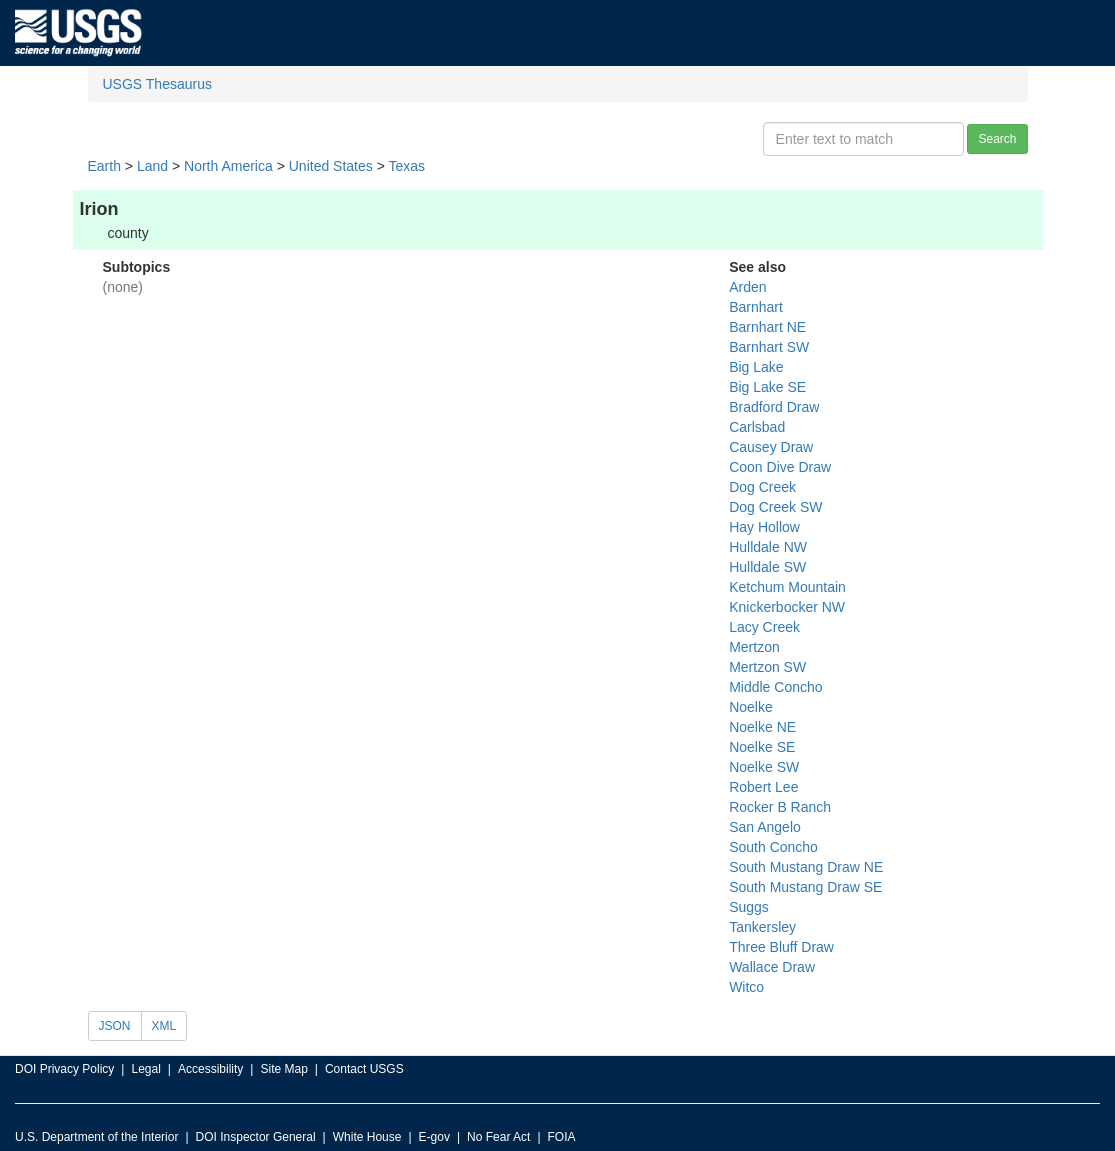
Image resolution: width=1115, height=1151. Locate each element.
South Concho (773, 847)
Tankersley (762, 927)
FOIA (562, 1137)
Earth (104, 166)
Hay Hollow (764, 527)
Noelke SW (764, 767)
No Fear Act (498, 1137)
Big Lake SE (767, 387)
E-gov (434, 1137)
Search (997, 139)
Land (152, 166)
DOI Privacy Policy (64, 1069)
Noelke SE (762, 747)
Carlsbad (757, 427)
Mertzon (754, 647)
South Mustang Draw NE (806, 867)
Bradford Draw (774, 407)
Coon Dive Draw (780, 467)
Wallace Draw (772, 967)
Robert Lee (763, 787)
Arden (747, 287)
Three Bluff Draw (781, 947)
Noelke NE (762, 727)
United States (331, 166)
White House (367, 1137)
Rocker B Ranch (780, 807)
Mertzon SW (767, 667)
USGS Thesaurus (157, 84)
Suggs (749, 907)
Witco (746, 987)
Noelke (751, 707)
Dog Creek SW (775, 507)
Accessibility (210, 1069)
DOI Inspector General (256, 1137)
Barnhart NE (767, 327)
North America (228, 166)
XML (164, 1026)
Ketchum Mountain (787, 587)
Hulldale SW (767, 567)
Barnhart (756, 307)
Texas (407, 166)
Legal (145, 1069)
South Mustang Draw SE (805, 887)
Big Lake (756, 367)
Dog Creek (762, 487)
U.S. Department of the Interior (96, 1137)
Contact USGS (364, 1069)
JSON (115, 1026)
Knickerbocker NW (787, 607)
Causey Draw (771, 447)
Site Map (283, 1069)
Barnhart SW (769, 347)
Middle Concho (775, 687)
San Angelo (765, 827)
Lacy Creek (764, 627)
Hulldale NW (768, 547)
